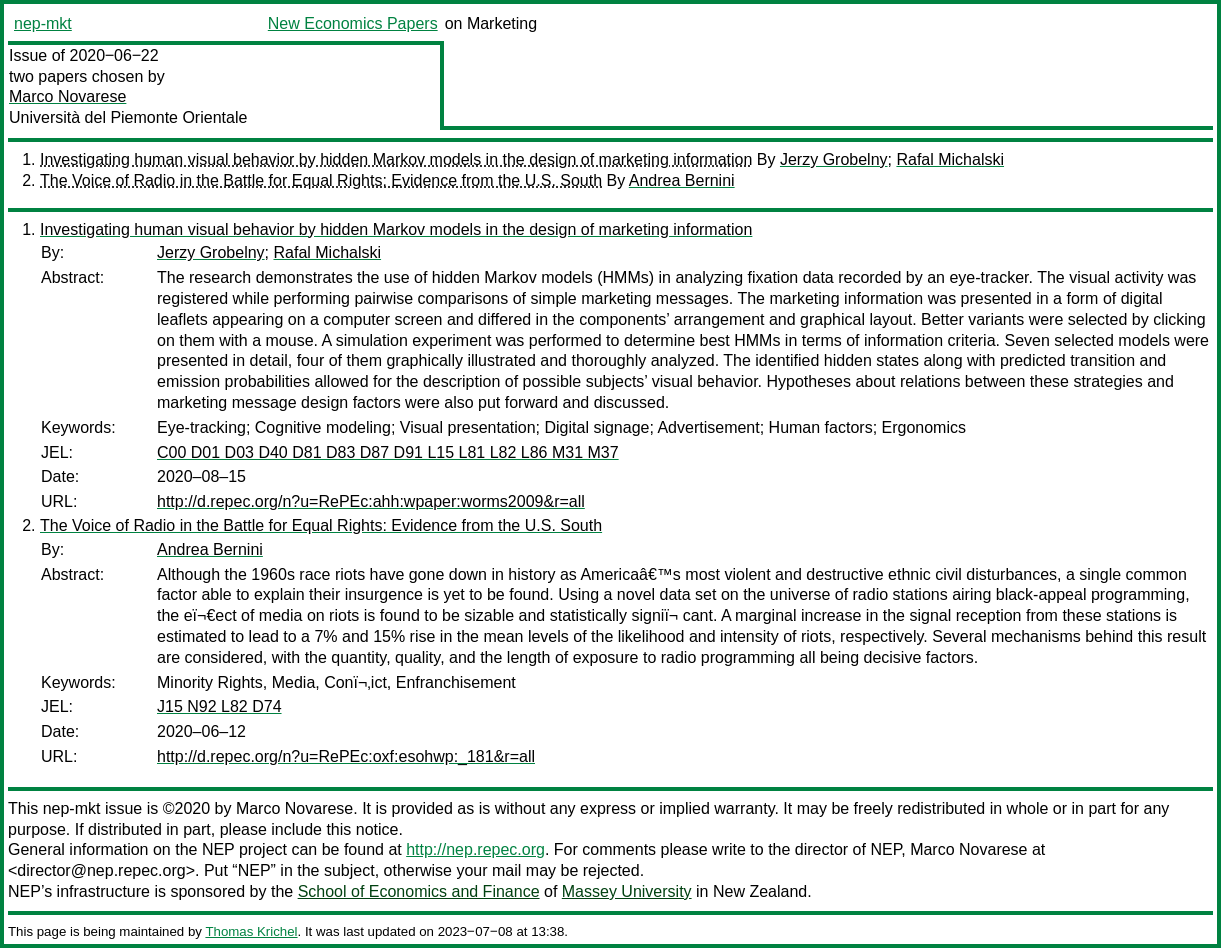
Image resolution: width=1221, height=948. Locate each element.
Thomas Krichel (251, 931)
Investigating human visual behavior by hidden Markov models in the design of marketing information (396, 159)
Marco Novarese (67, 96)
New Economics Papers (353, 23)
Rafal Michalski (950, 159)
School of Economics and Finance (419, 891)
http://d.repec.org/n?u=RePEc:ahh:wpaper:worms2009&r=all (371, 501)
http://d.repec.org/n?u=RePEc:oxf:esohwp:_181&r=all (346, 756)
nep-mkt (43, 23)
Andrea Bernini (682, 180)
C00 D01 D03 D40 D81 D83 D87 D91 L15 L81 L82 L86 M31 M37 (388, 452)
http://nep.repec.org (475, 849)
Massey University (627, 891)
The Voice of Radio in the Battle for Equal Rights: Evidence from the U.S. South (321, 180)
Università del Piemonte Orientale (128, 117)
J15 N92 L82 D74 (219, 706)
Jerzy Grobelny (834, 159)
